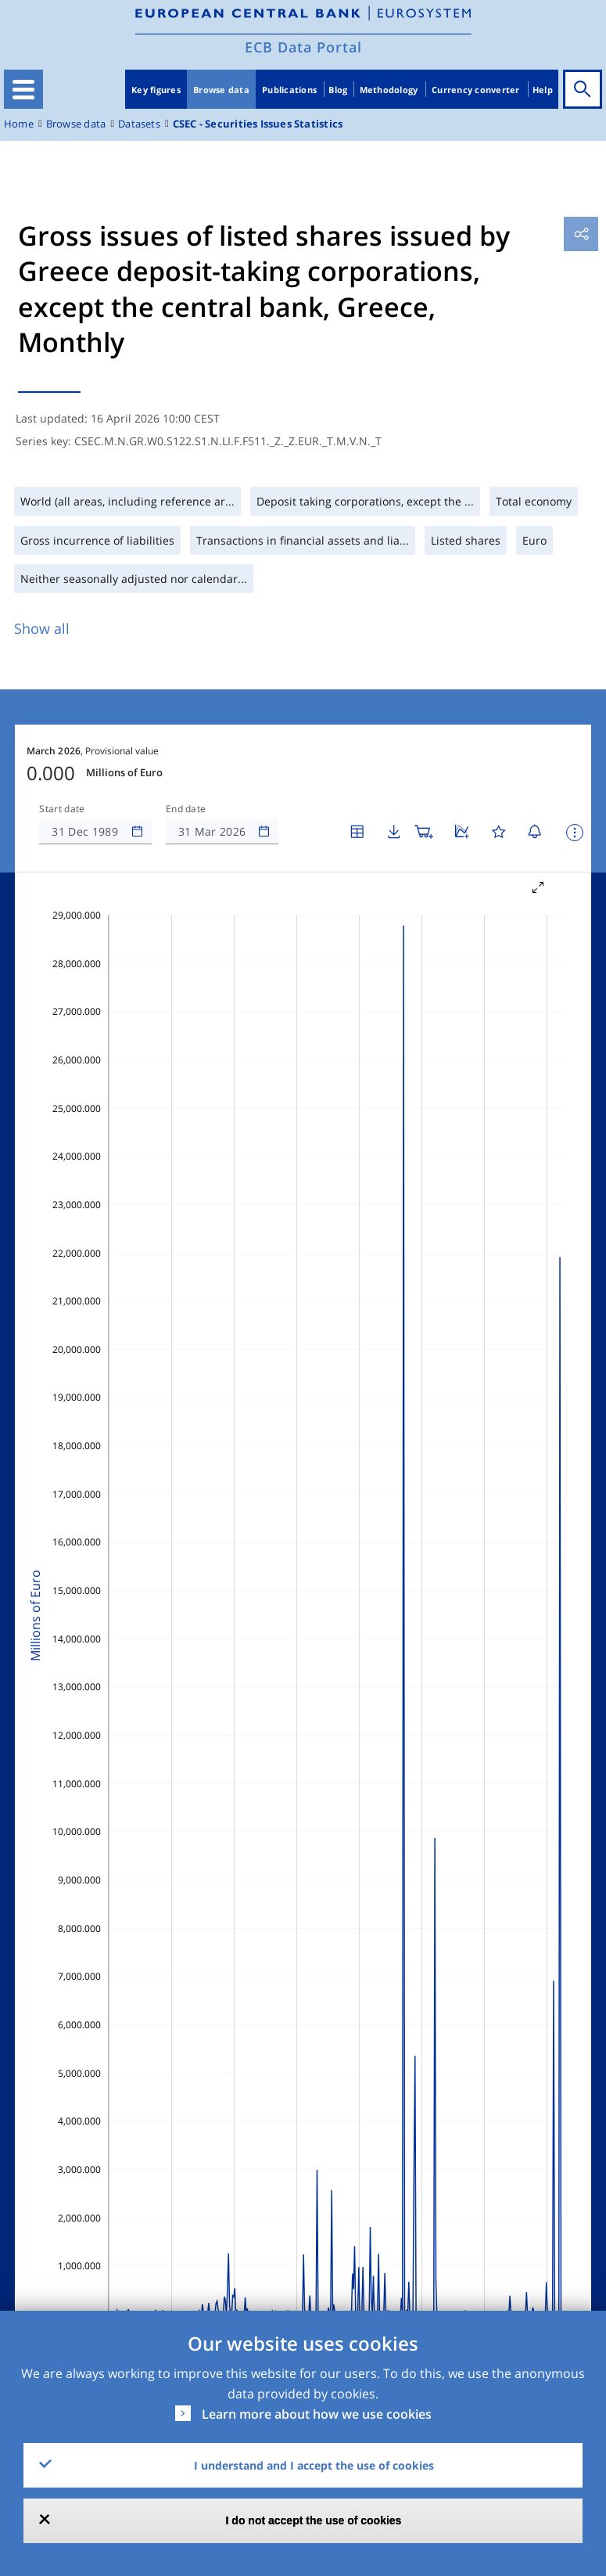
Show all (42, 628)
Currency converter (476, 89)
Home (19, 124)
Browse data (221, 89)
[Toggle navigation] (23, 89)
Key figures (156, 89)
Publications (289, 89)
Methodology (389, 89)
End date (186, 809)
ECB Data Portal (303, 47)
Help (542, 89)
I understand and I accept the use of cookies (314, 2465)
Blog (337, 89)
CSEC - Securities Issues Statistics (257, 124)
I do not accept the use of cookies (314, 2520)
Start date (61, 809)
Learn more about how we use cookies (317, 2414)
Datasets (139, 124)
